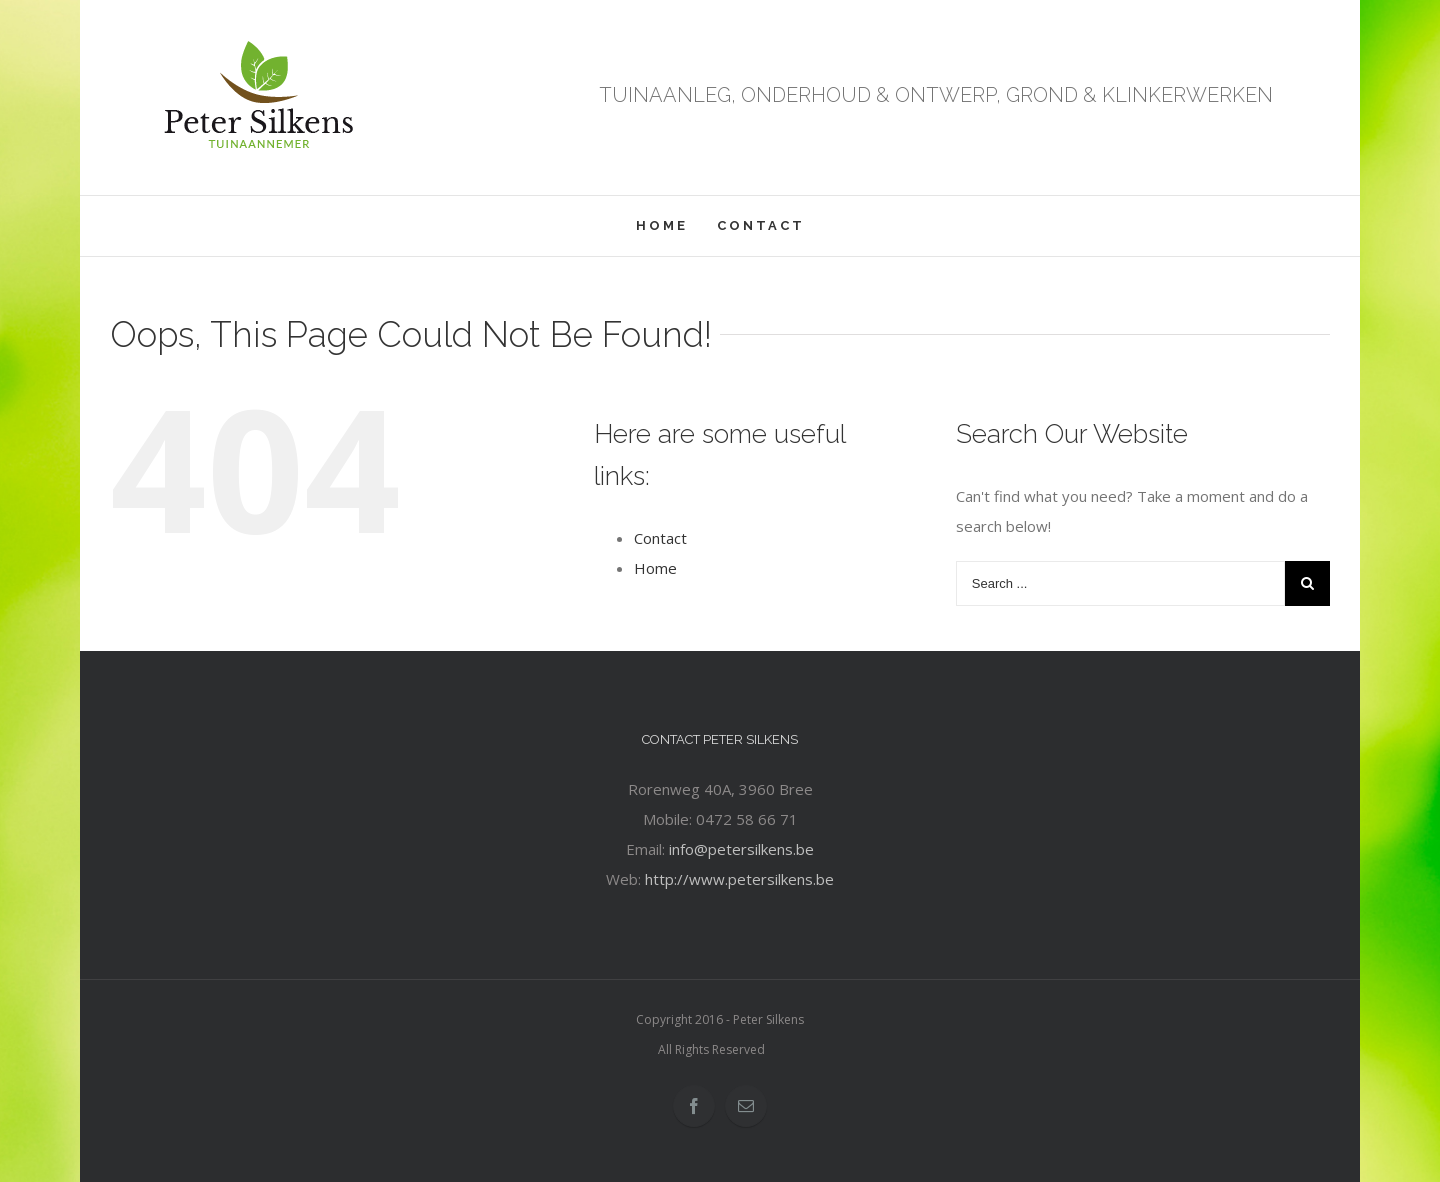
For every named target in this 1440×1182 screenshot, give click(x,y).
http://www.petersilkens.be (739, 879)
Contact (660, 538)
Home (655, 568)
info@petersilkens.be (741, 849)
